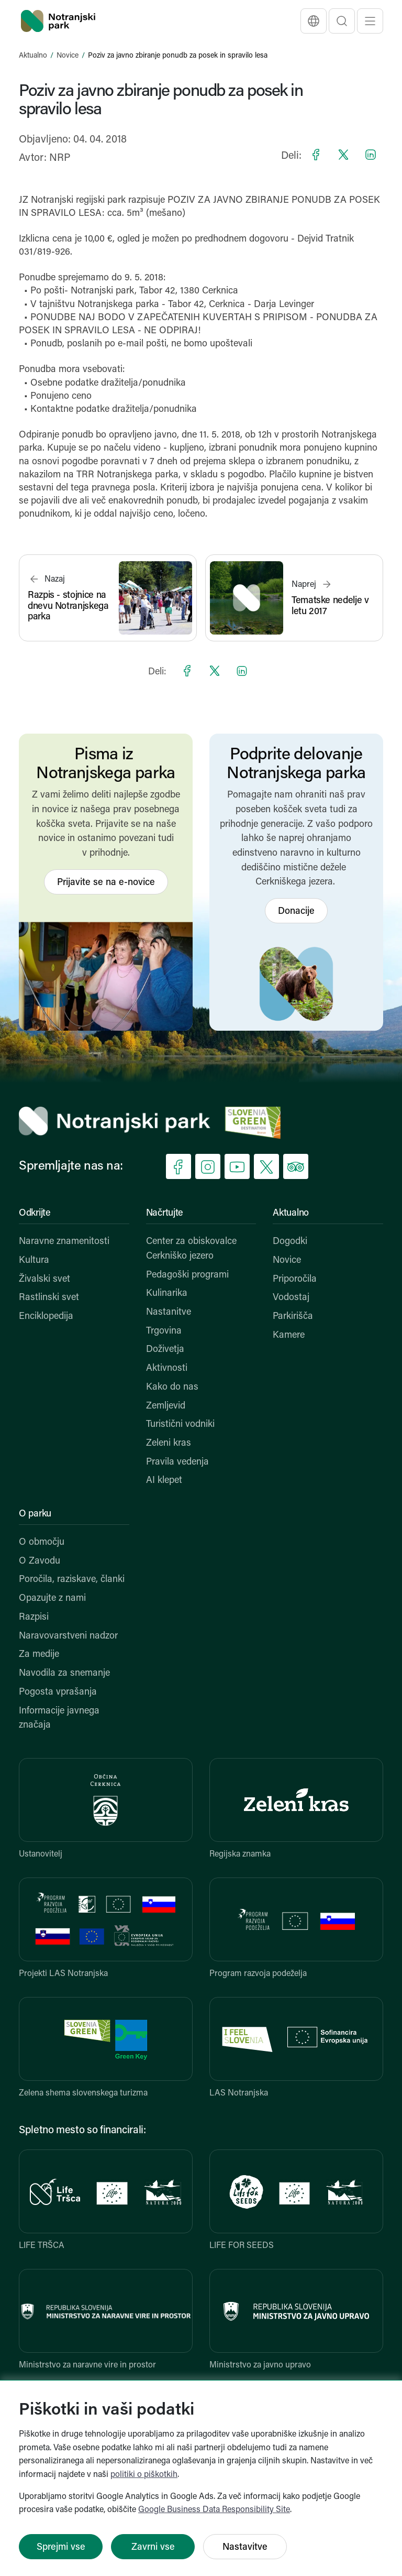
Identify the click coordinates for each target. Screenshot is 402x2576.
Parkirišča (293, 1317)
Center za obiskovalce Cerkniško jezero (191, 1249)
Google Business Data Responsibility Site (214, 2510)
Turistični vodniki (180, 1424)
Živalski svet (44, 1279)
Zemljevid (165, 1406)
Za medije (39, 1655)
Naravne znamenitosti (64, 1242)
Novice (68, 56)
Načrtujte (164, 1213)
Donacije (296, 911)
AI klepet (164, 1481)
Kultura (34, 1260)
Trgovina (164, 1331)
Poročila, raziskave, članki (72, 1580)
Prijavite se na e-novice (106, 883)
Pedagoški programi (187, 1275)
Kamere (289, 1335)
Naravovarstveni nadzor (68, 1636)
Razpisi (34, 1617)
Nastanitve (168, 1312)
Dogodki (290, 1242)
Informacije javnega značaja (59, 1718)
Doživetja (165, 1350)
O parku (35, 1514)
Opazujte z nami (52, 1598)
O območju (41, 1542)
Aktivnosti (166, 1368)
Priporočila (295, 1279)
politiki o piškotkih (143, 2475)
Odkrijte (35, 1213)
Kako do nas (172, 1387)
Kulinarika (166, 1293)
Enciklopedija (46, 1317)
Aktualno (33, 56)
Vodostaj (291, 1298)
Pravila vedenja (177, 1462)
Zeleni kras (168, 1443)
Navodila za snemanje (64, 1673)
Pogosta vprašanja (58, 1692)
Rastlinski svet (49, 1298)
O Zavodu (39, 1561)
